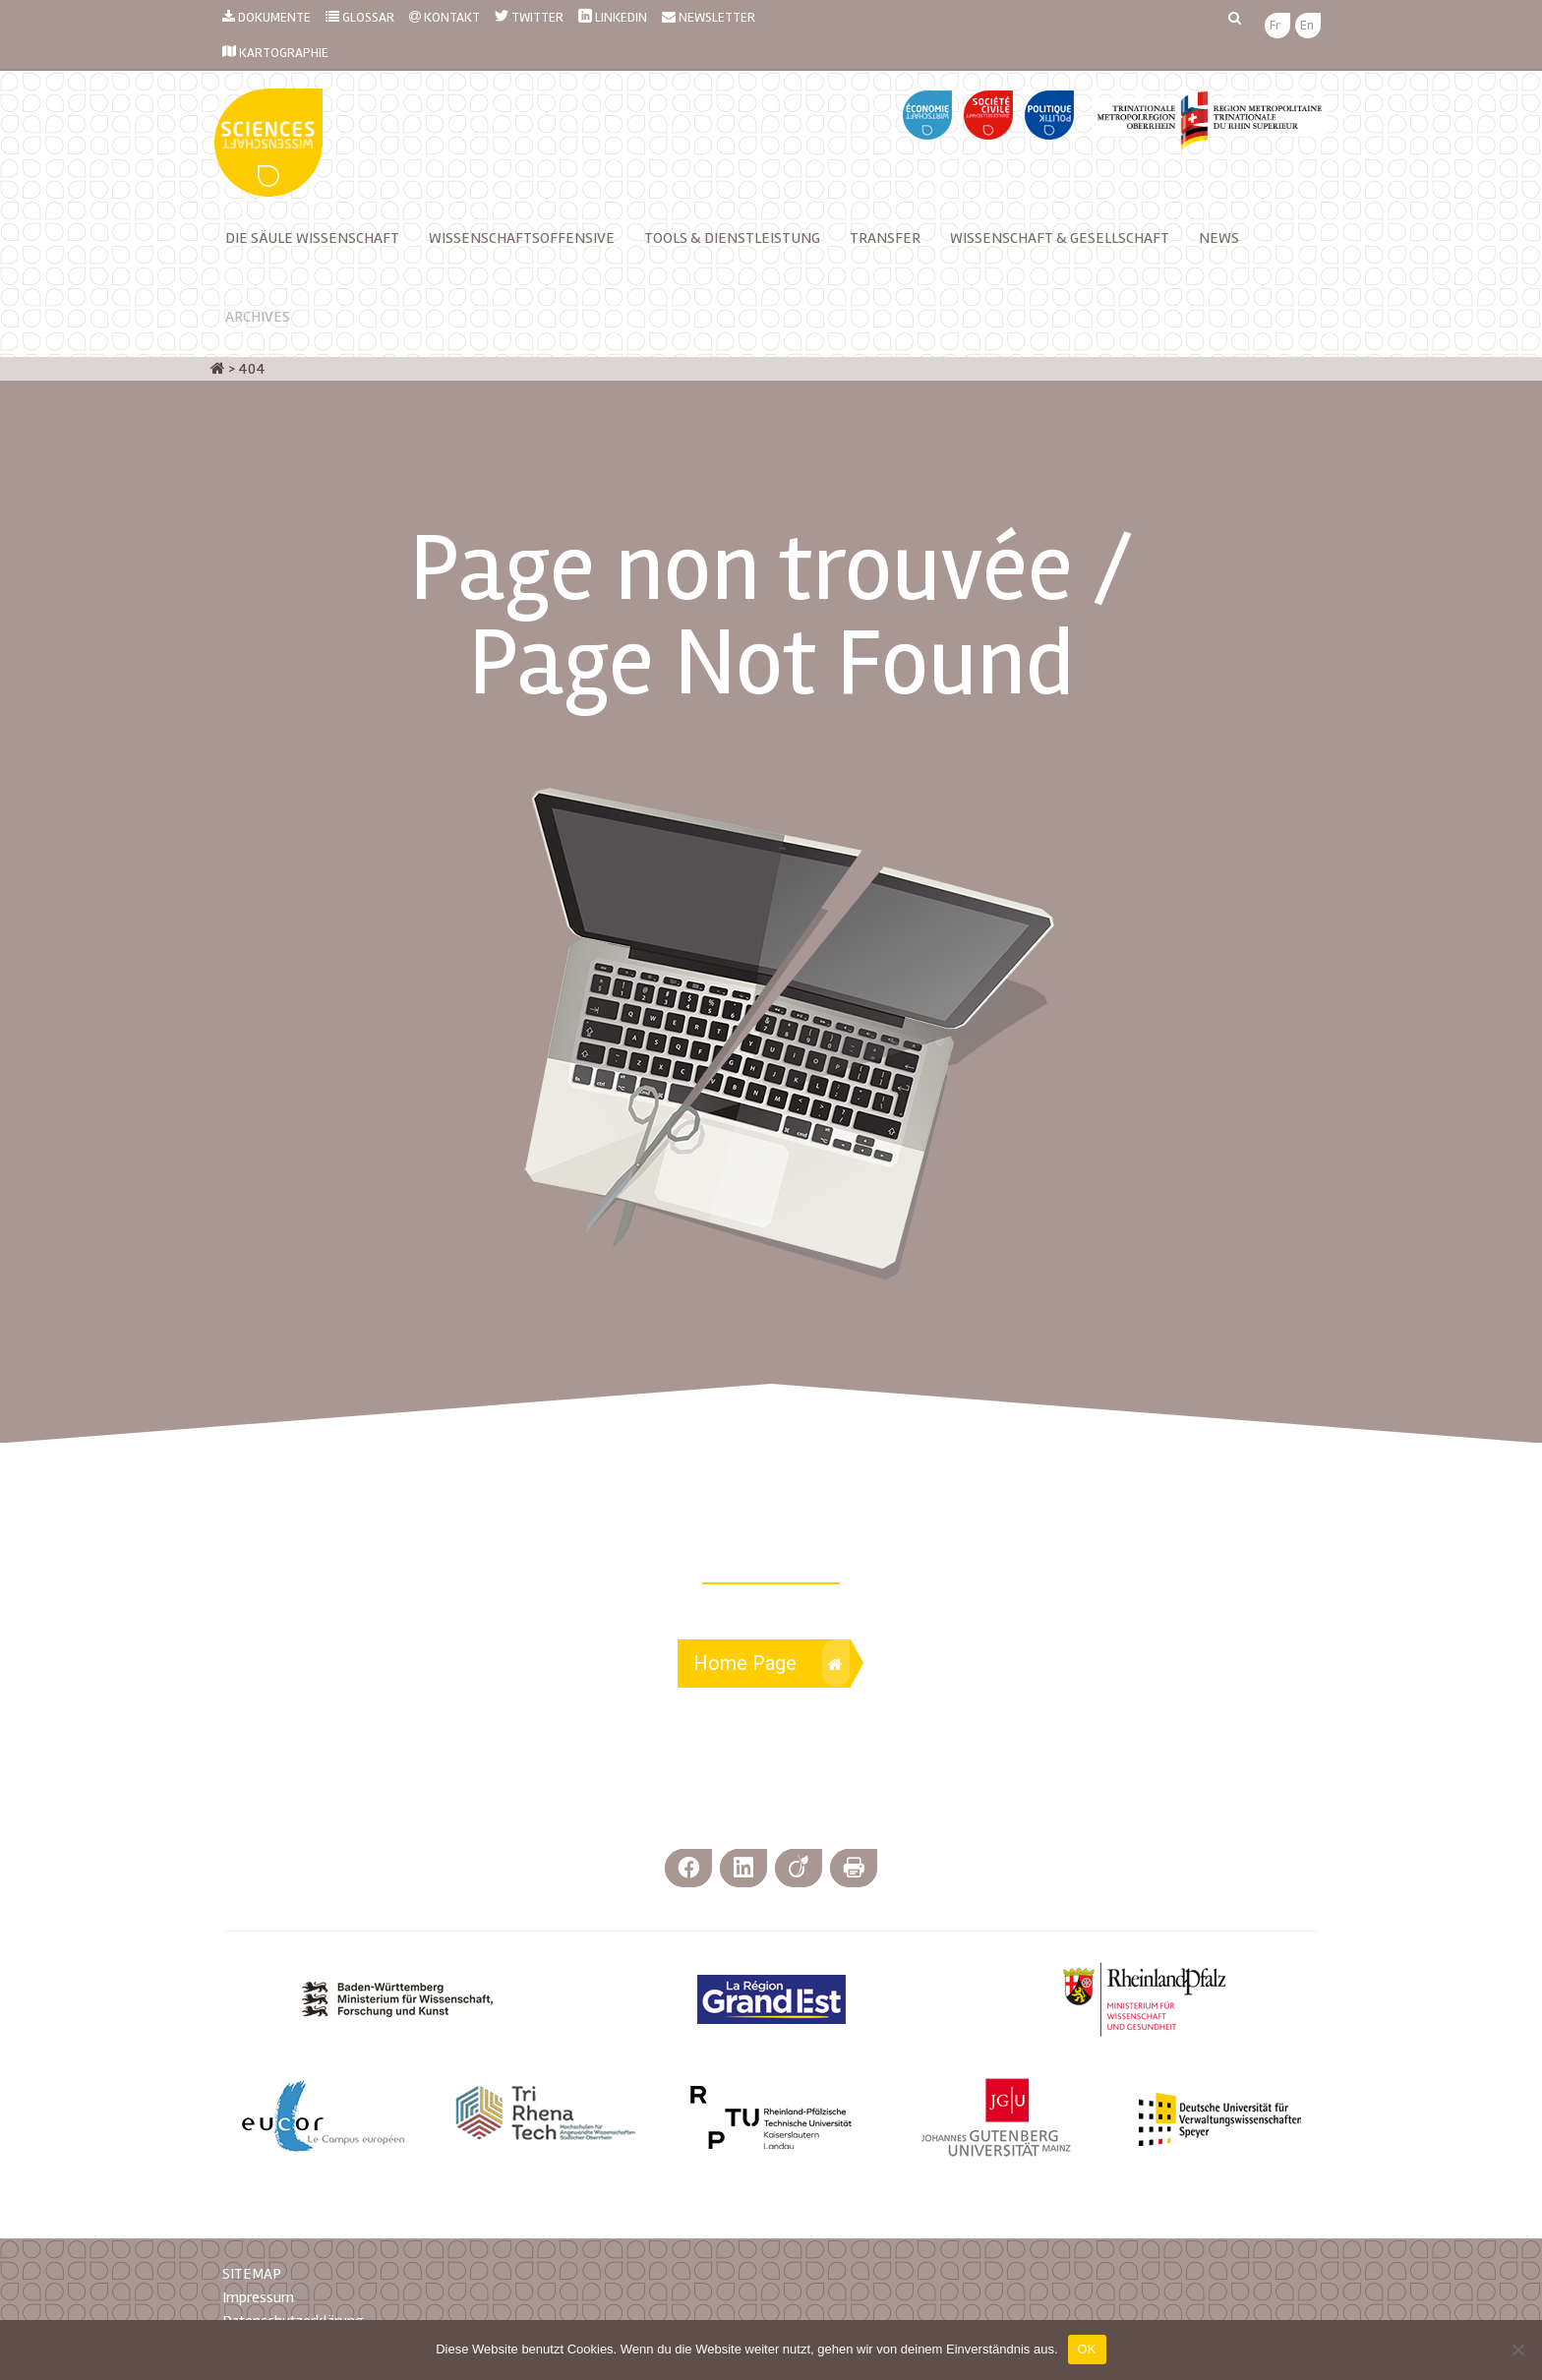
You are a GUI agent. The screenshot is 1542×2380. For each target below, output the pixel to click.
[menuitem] (1275, 26)
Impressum (258, 2297)
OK (1087, 2349)
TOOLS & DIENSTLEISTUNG (732, 238)
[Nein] (1517, 2349)
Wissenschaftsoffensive (522, 238)
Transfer (885, 238)
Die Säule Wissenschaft (312, 238)
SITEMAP (251, 2274)
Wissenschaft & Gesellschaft (1059, 238)
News (1219, 238)
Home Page (771, 1663)
